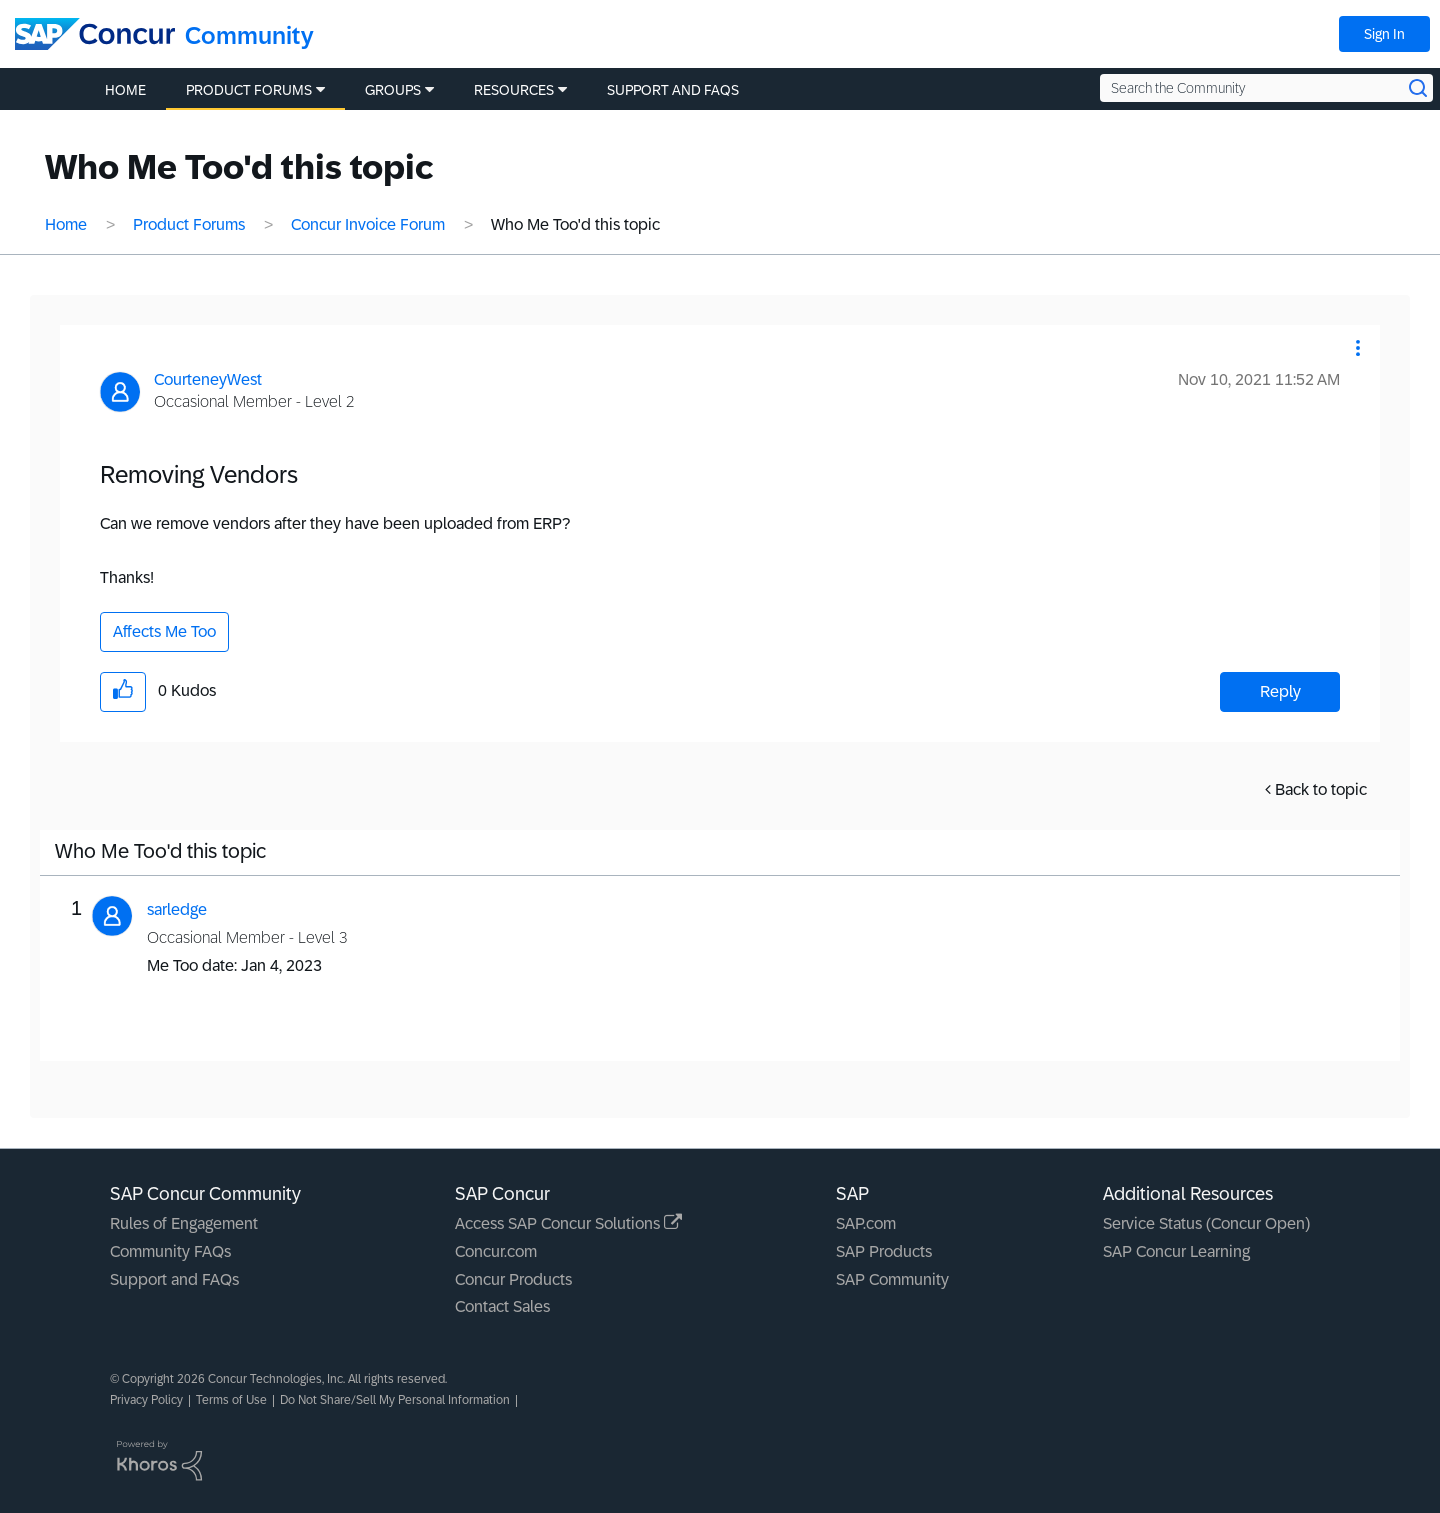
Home (66, 224)
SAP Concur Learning (1176, 1251)
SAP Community (892, 1279)
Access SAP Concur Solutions (568, 1223)
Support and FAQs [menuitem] (673, 90)
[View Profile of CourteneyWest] (208, 379)
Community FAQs (170, 1251)
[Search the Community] (1266, 88)
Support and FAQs (174, 1279)
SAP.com (866, 1223)
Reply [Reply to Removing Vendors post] (1280, 691)
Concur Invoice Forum (368, 224)
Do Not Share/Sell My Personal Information (395, 1400)
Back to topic (1321, 789)
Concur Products (513, 1279)
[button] (1358, 348)
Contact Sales (502, 1306)
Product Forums (189, 224)
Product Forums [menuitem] (249, 90)
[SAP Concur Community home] (95, 34)
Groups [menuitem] (393, 90)
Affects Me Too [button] (164, 631)
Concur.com (496, 1251)
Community (249, 35)
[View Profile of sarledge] (177, 909)
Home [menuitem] (125, 90)
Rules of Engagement (184, 1223)
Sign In (1384, 34)
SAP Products (884, 1251)
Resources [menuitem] (514, 90)
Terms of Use (231, 1400)
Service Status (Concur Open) (1206, 1223)
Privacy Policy (146, 1400)
